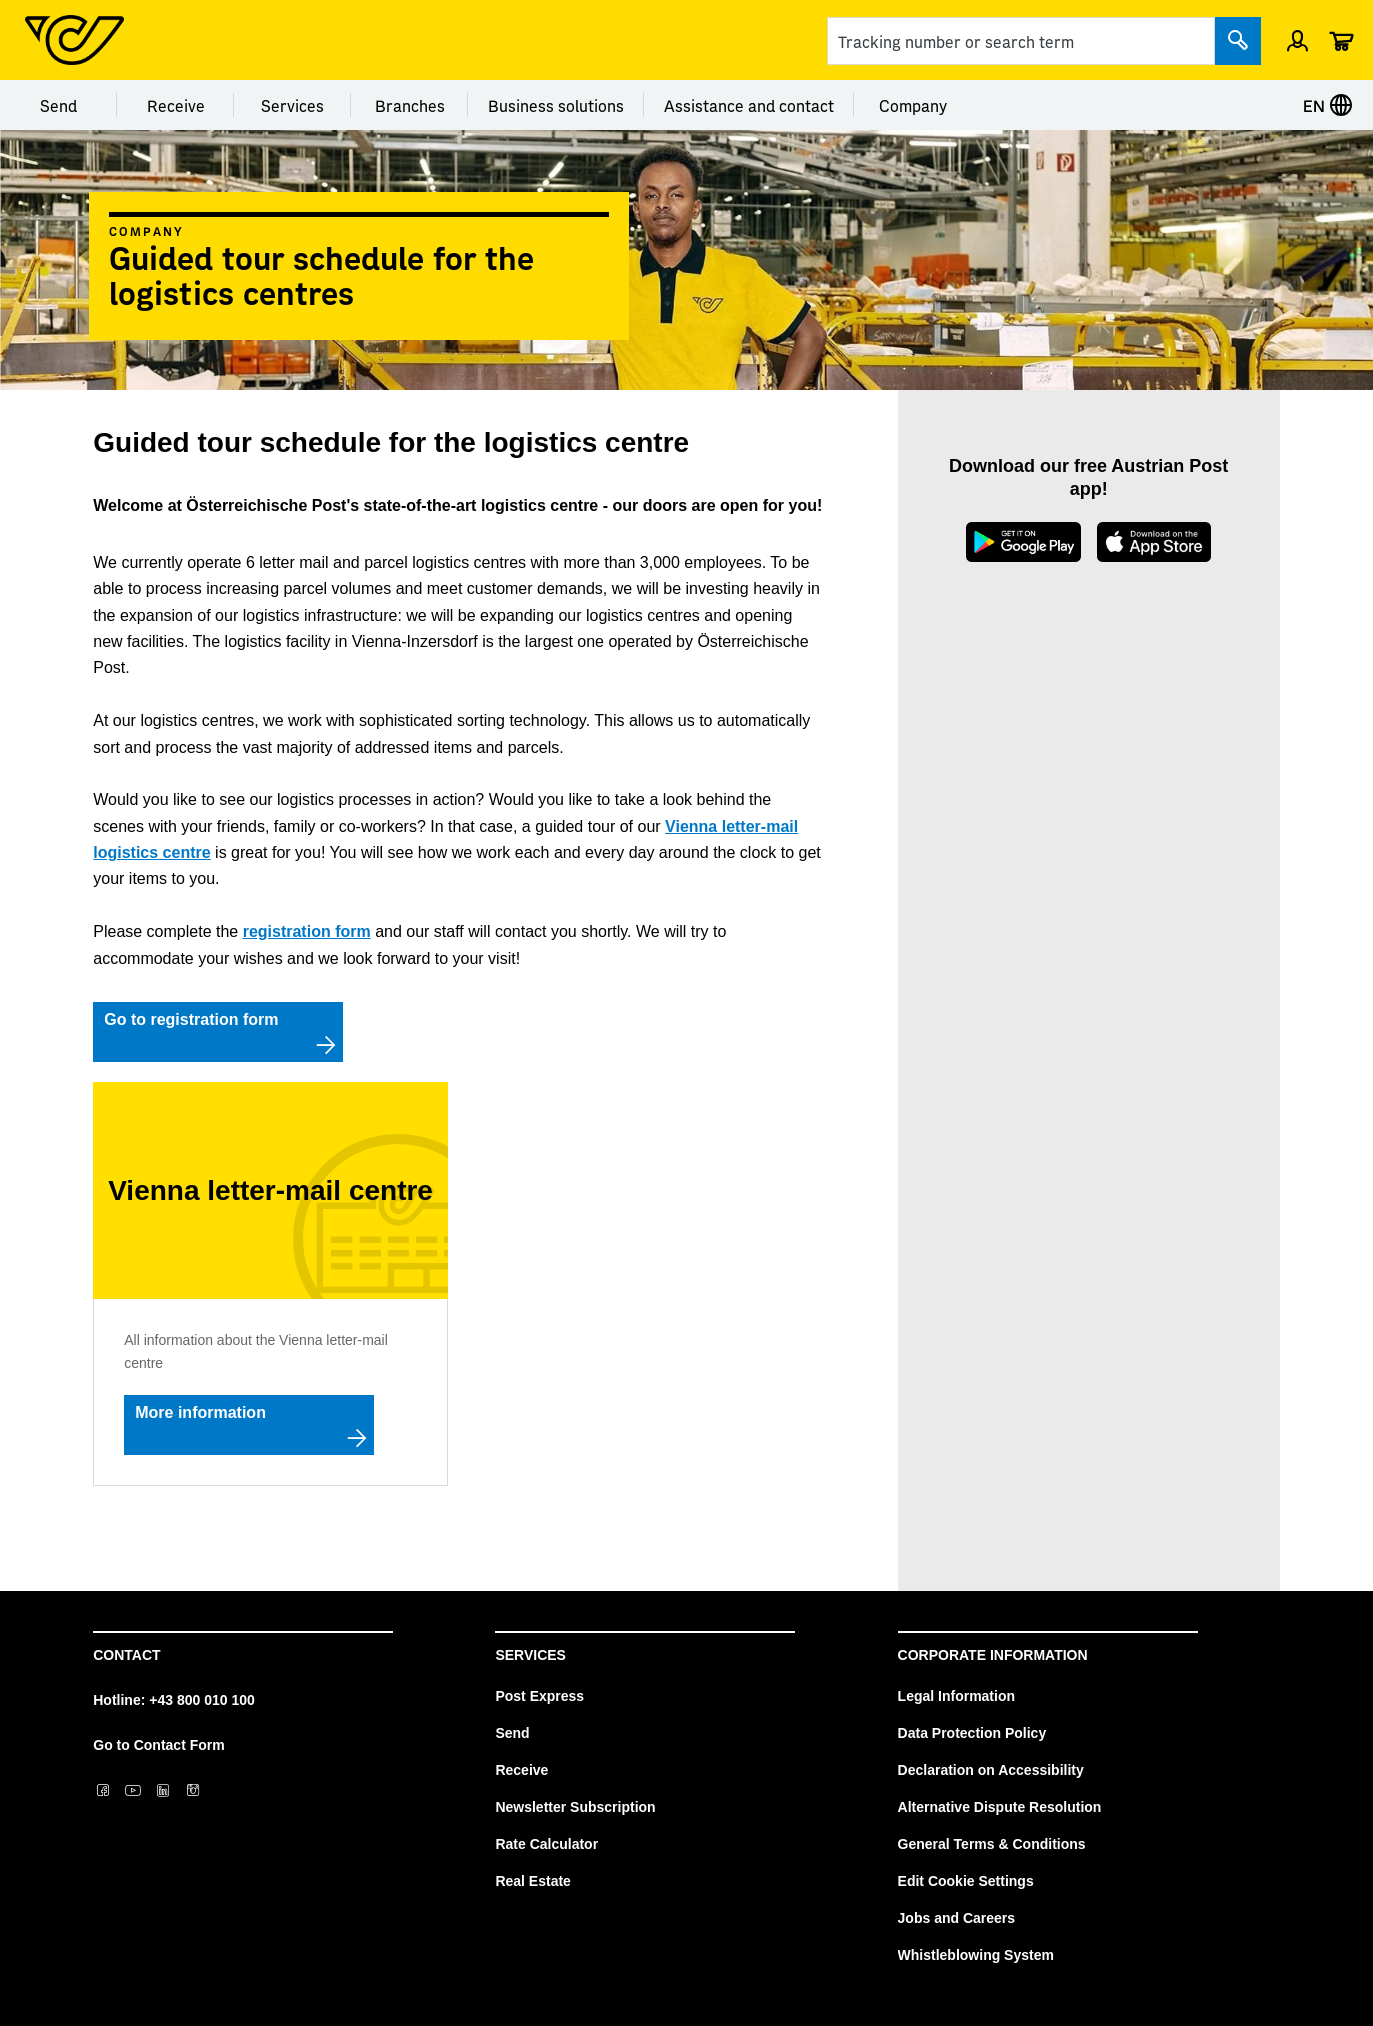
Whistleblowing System (976, 1955)
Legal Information (956, 1696)
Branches (410, 105)
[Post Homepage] (74, 40)
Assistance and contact (749, 105)
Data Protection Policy (972, 1733)
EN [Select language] (1328, 105)
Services (292, 105)
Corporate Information (993, 1655)
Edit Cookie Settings (966, 1881)
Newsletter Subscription (575, 1807)
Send (58, 105)
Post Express (539, 1696)
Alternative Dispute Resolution (1000, 1807)
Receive (176, 105)
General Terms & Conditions (992, 1844)
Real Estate (532, 1881)
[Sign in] (1297, 40)
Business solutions (556, 105)
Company (913, 105)
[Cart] (1341, 40)
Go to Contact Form (158, 1745)
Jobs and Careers (957, 1918)
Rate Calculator (546, 1844)
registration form (307, 931)
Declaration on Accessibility (991, 1770)
